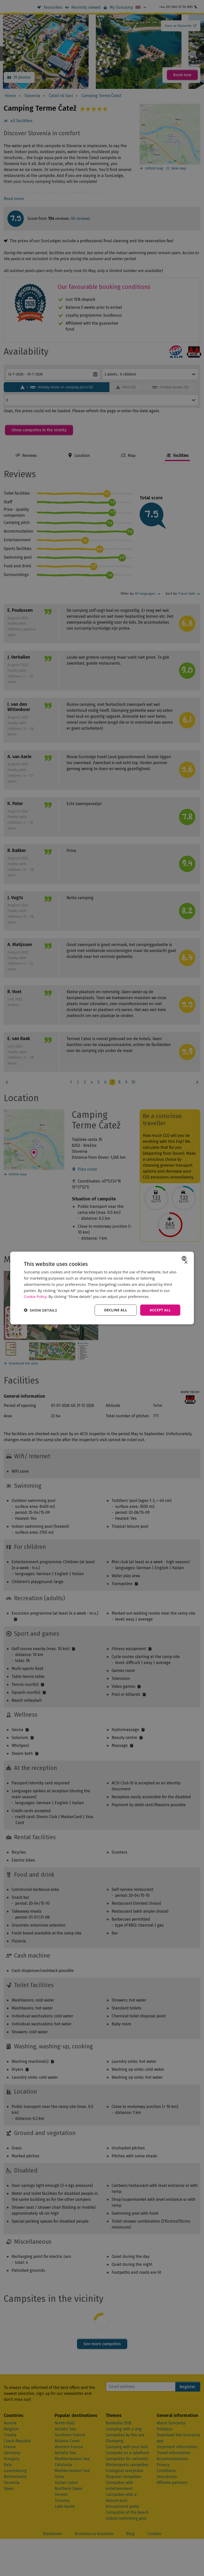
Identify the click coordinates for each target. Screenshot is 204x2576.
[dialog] (102, 1288)
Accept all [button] (160, 1310)
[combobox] (184, 1258)
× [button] (186, 1262)
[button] (40, 1310)
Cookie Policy (35, 1296)
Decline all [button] (115, 1310)
